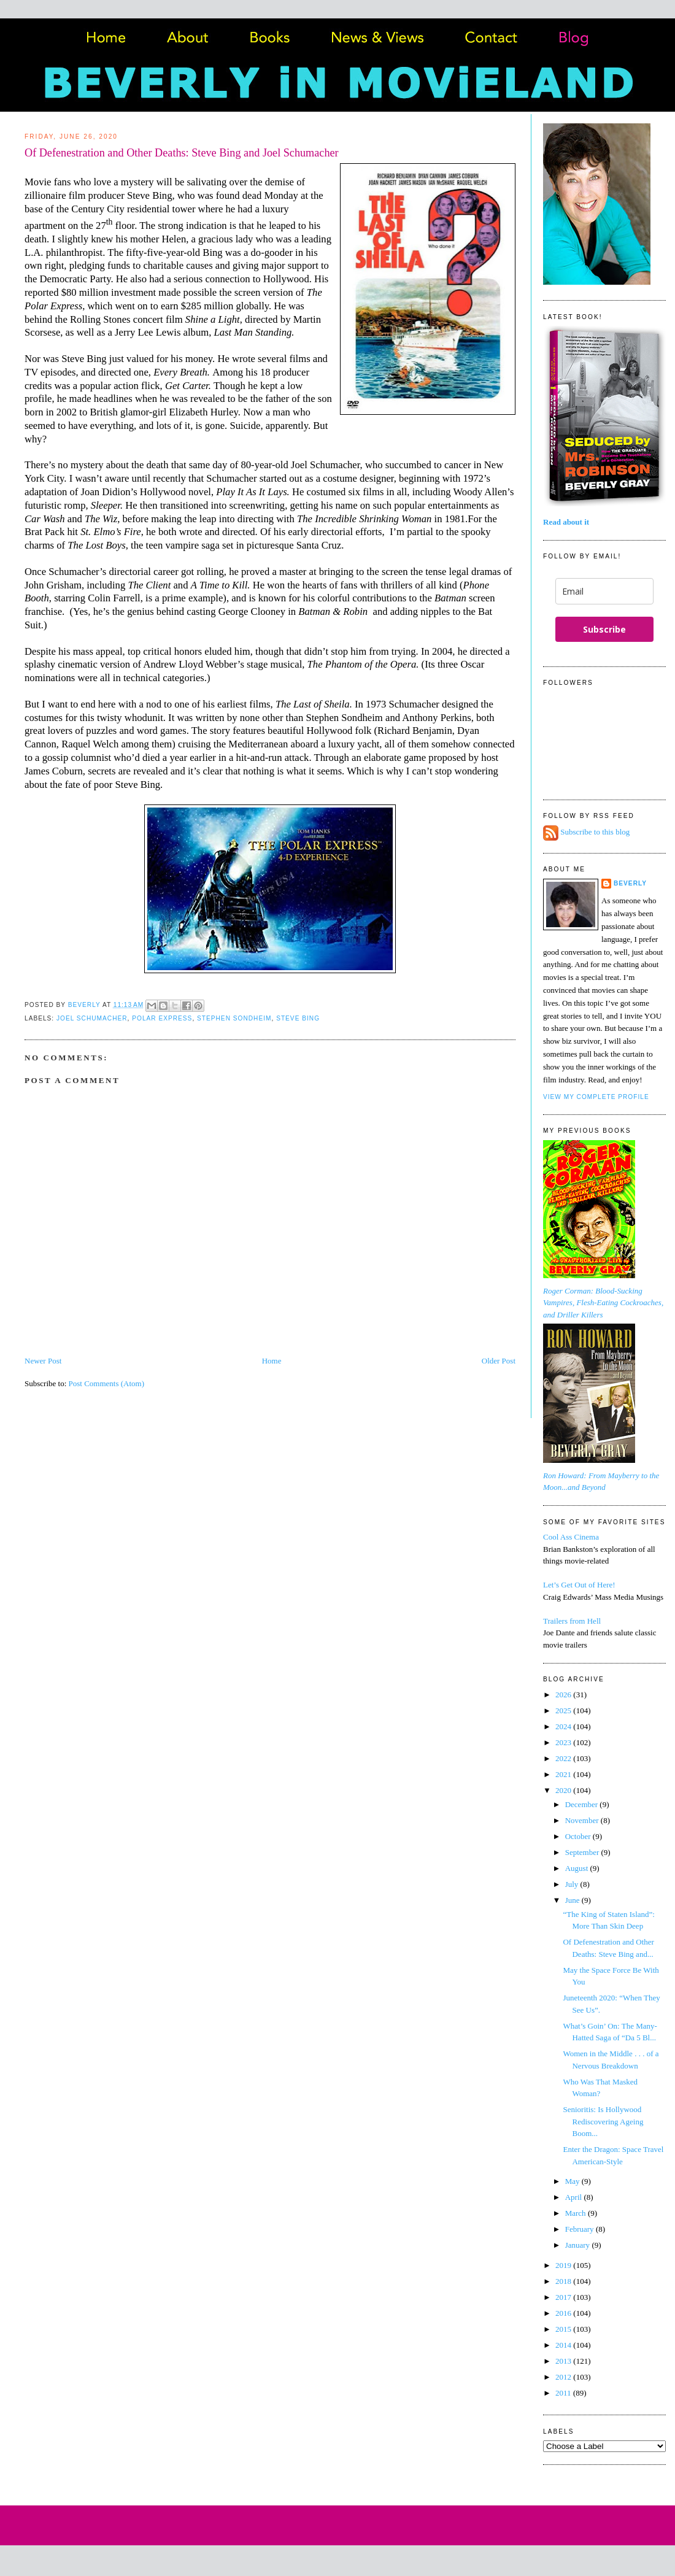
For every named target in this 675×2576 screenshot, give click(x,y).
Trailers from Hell (572, 1620)
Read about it (566, 521)
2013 (564, 2361)
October (579, 1836)
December (582, 1804)
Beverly (630, 883)
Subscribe (604, 629)
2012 (564, 2376)
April (574, 2197)
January (578, 2245)
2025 (564, 1710)
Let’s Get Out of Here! (579, 1584)
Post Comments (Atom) (107, 1383)
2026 (564, 1694)
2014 (564, 2345)
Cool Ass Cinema (571, 1536)
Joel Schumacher (92, 1018)
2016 (564, 2313)
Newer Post (43, 1360)
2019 (564, 2265)
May (573, 2181)
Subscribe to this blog (595, 832)
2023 (564, 1742)
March (576, 2213)
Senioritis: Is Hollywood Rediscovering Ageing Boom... (603, 2121)
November (583, 1820)
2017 (564, 2297)
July (572, 1884)
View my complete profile (596, 1096)
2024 (564, 1726)
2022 (564, 1758)
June (573, 1900)
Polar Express (162, 1018)
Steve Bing (298, 1018)
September (583, 1852)
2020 (564, 1790)
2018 (564, 2281)
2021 (564, 1774)
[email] (604, 591)
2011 (564, 2392)
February (580, 2229)
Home (272, 1360)
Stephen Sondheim (234, 1018)
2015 (564, 2329)
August (577, 1868)
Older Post (498, 1360)
